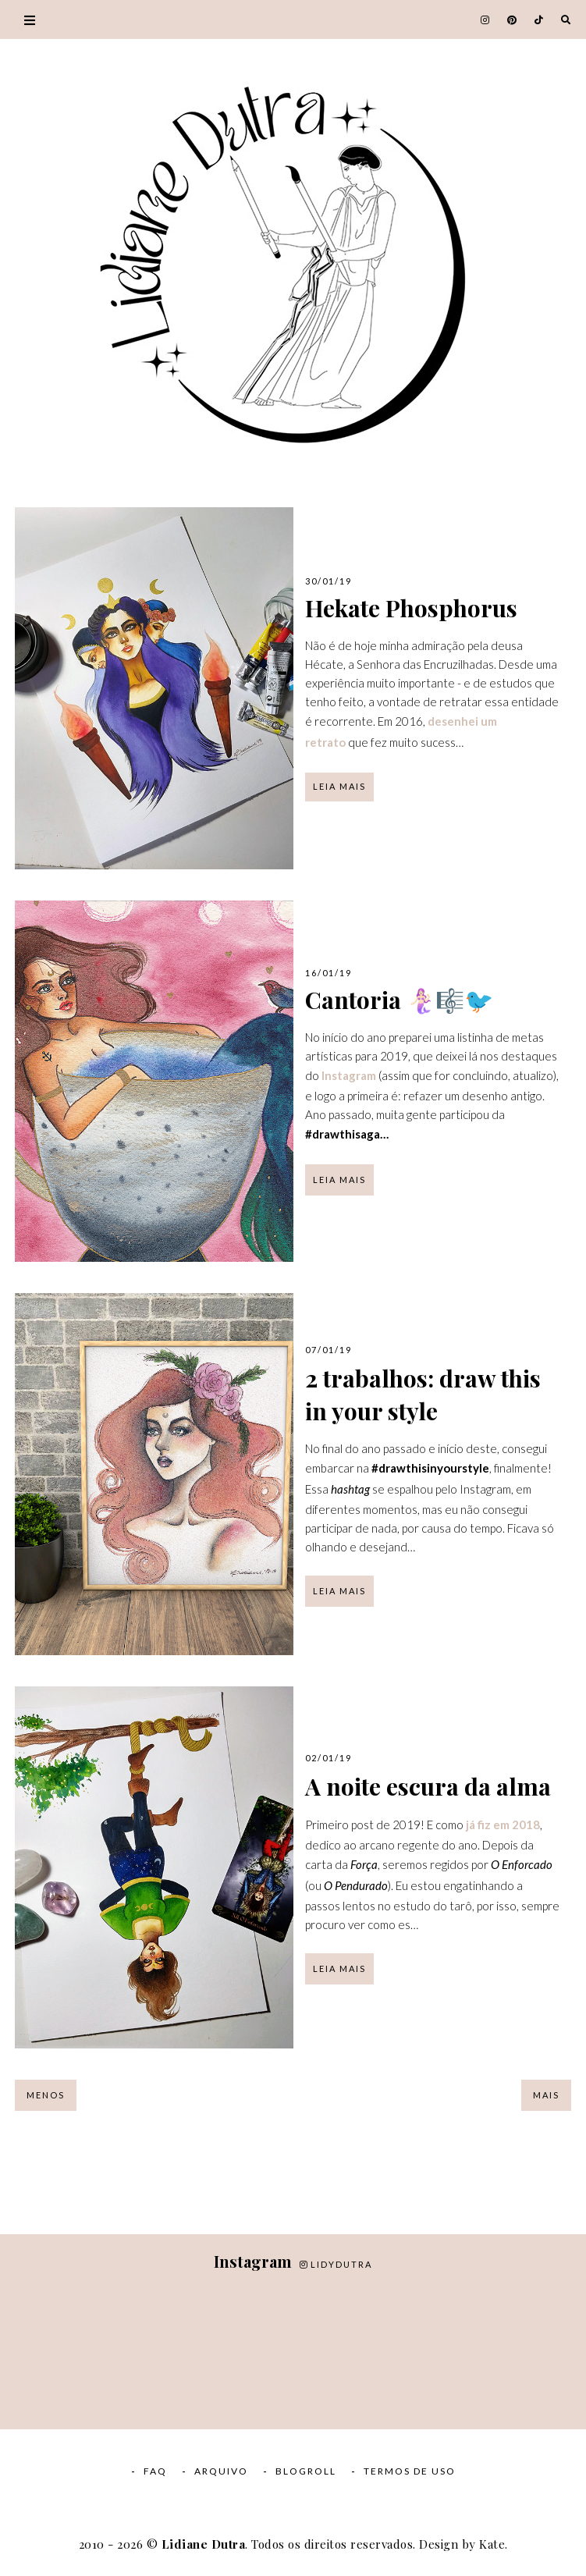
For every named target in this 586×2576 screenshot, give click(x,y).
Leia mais (339, 786)
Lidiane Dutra (204, 2544)
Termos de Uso (410, 2471)
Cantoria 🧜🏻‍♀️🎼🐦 (399, 999)
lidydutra (336, 2264)
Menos (46, 2095)
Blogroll (305, 2471)
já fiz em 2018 (503, 1824)
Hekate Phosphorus (411, 608)
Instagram (348, 1075)
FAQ (155, 2471)
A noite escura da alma (428, 1786)
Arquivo (221, 2471)
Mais (546, 2095)
